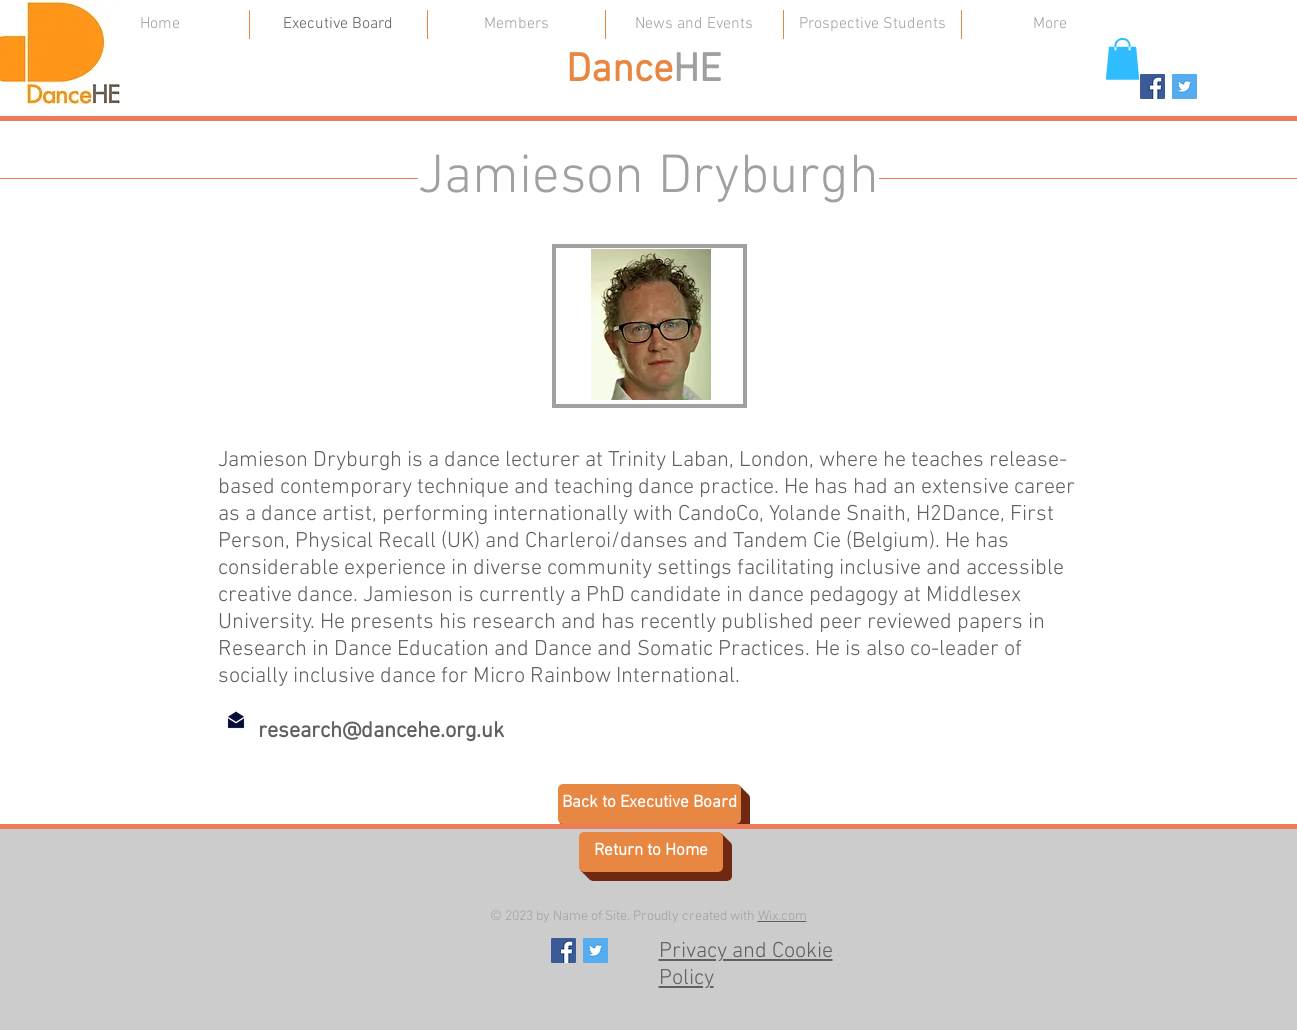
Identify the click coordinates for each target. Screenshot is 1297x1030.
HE (697, 71)
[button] (1122, 59)
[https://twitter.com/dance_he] (1184, 86)
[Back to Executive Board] (649, 804)
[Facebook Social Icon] (1152, 86)
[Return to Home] (651, 852)
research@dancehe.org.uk (381, 731)
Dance (619, 71)
